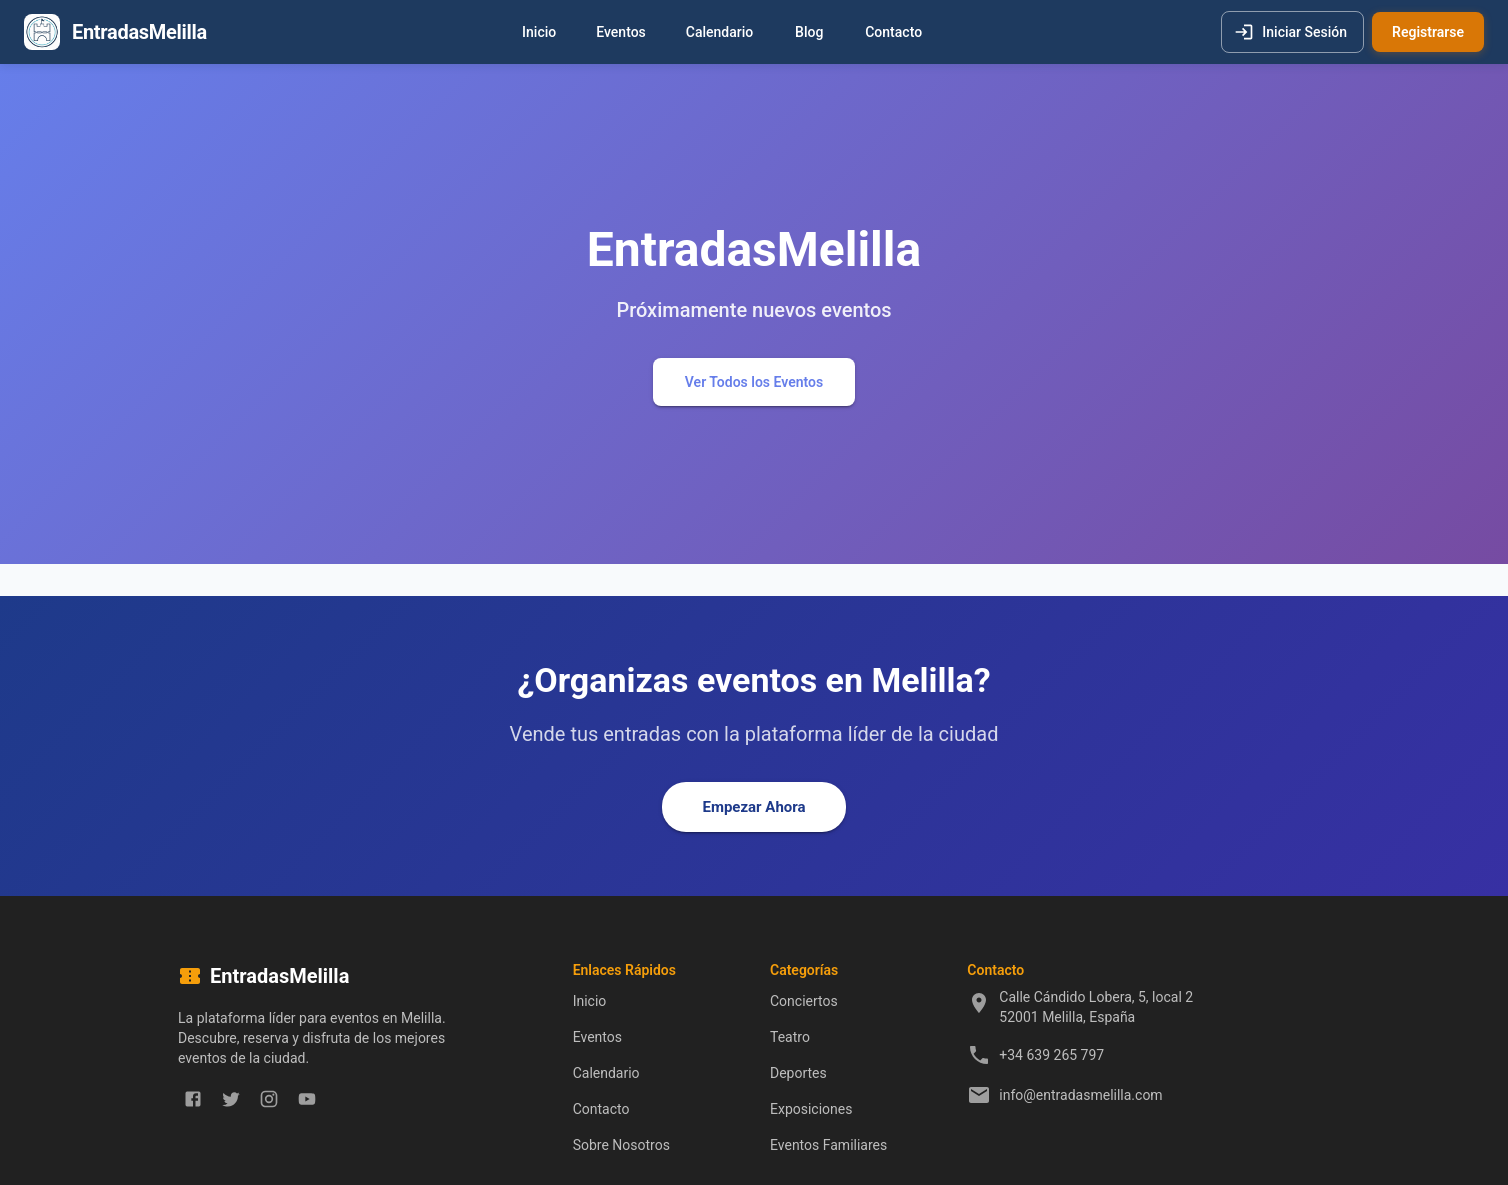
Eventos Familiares (828, 1145)
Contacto (893, 32)
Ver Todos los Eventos (754, 382)
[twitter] (231, 1099)
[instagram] (269, 1099)
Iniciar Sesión (1292, 32)
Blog (809, 32)
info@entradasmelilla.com (1080, 1095)
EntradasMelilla (139, 32)
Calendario (719, 32)
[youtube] (307, 1099)
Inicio (539, 32)
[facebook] (193, 1099)
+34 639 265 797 (1051, 1055)
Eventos (621, 32)
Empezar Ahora (753, 807)
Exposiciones (811, 1109)
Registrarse (1428, 32)
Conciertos (804, 1001)
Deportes (798, 1073)
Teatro (790, 1037)
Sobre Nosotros (621, 1145)
